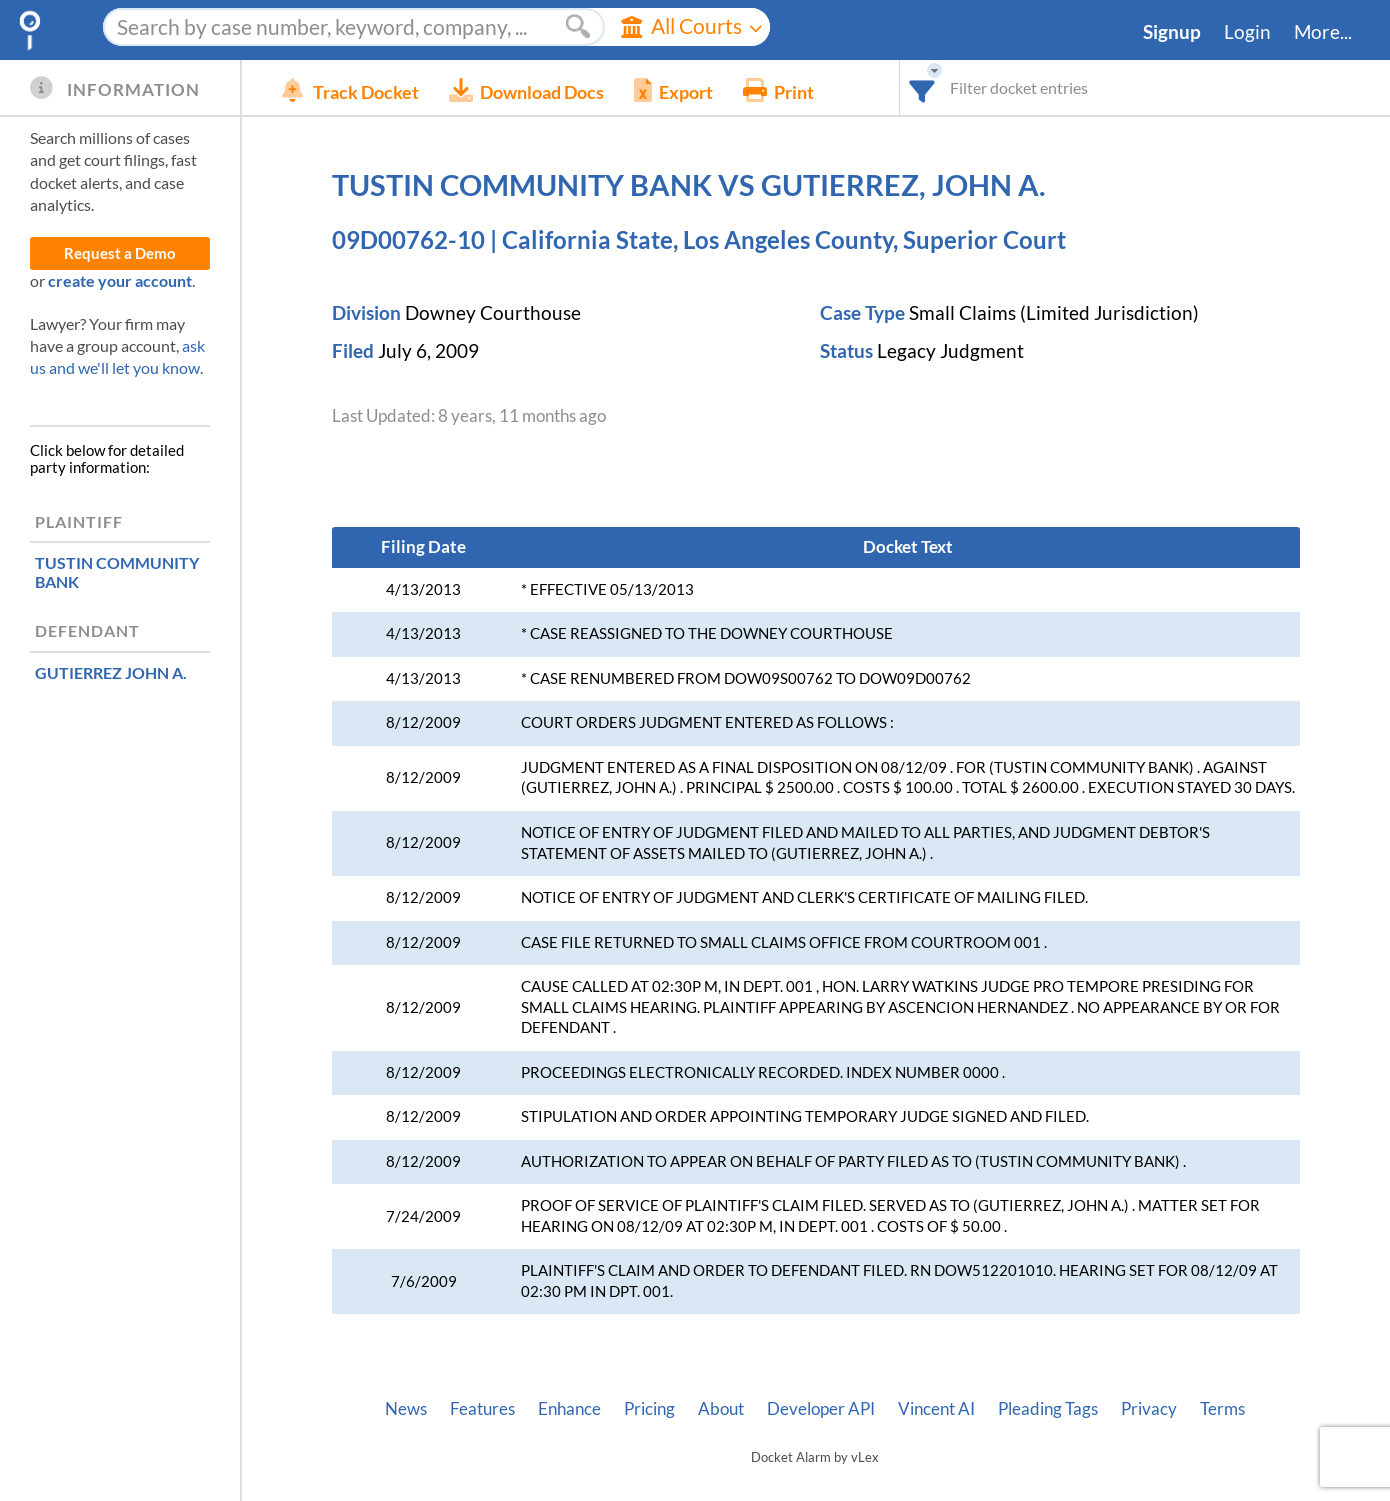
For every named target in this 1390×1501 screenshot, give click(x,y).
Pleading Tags (1048, 1409)
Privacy (1149, 1409)
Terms (1222, 1409)
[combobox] (922, 87)
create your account (120, 280)
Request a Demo (120, 253)
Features (482, 1409)
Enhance (569, 1409)
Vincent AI (936, 1409)
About (721, 1409)
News (406, 1409)
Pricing (649, 1409)
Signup (1172, 32)
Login (1247, 32)
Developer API (821, 1409)
